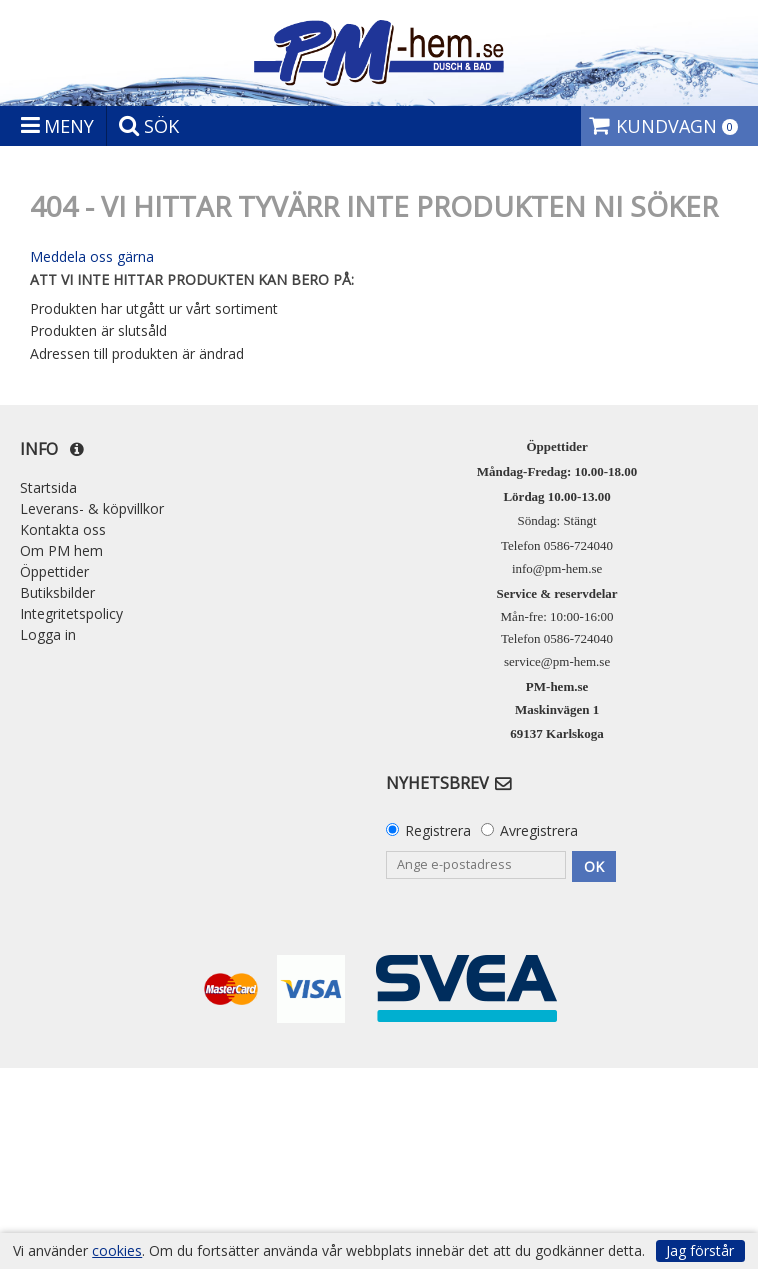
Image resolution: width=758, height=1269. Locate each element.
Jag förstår (700, 1250)
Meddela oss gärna (92, 256)
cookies (117, 1251)
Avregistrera (539, 830)
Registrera (438, 830)
